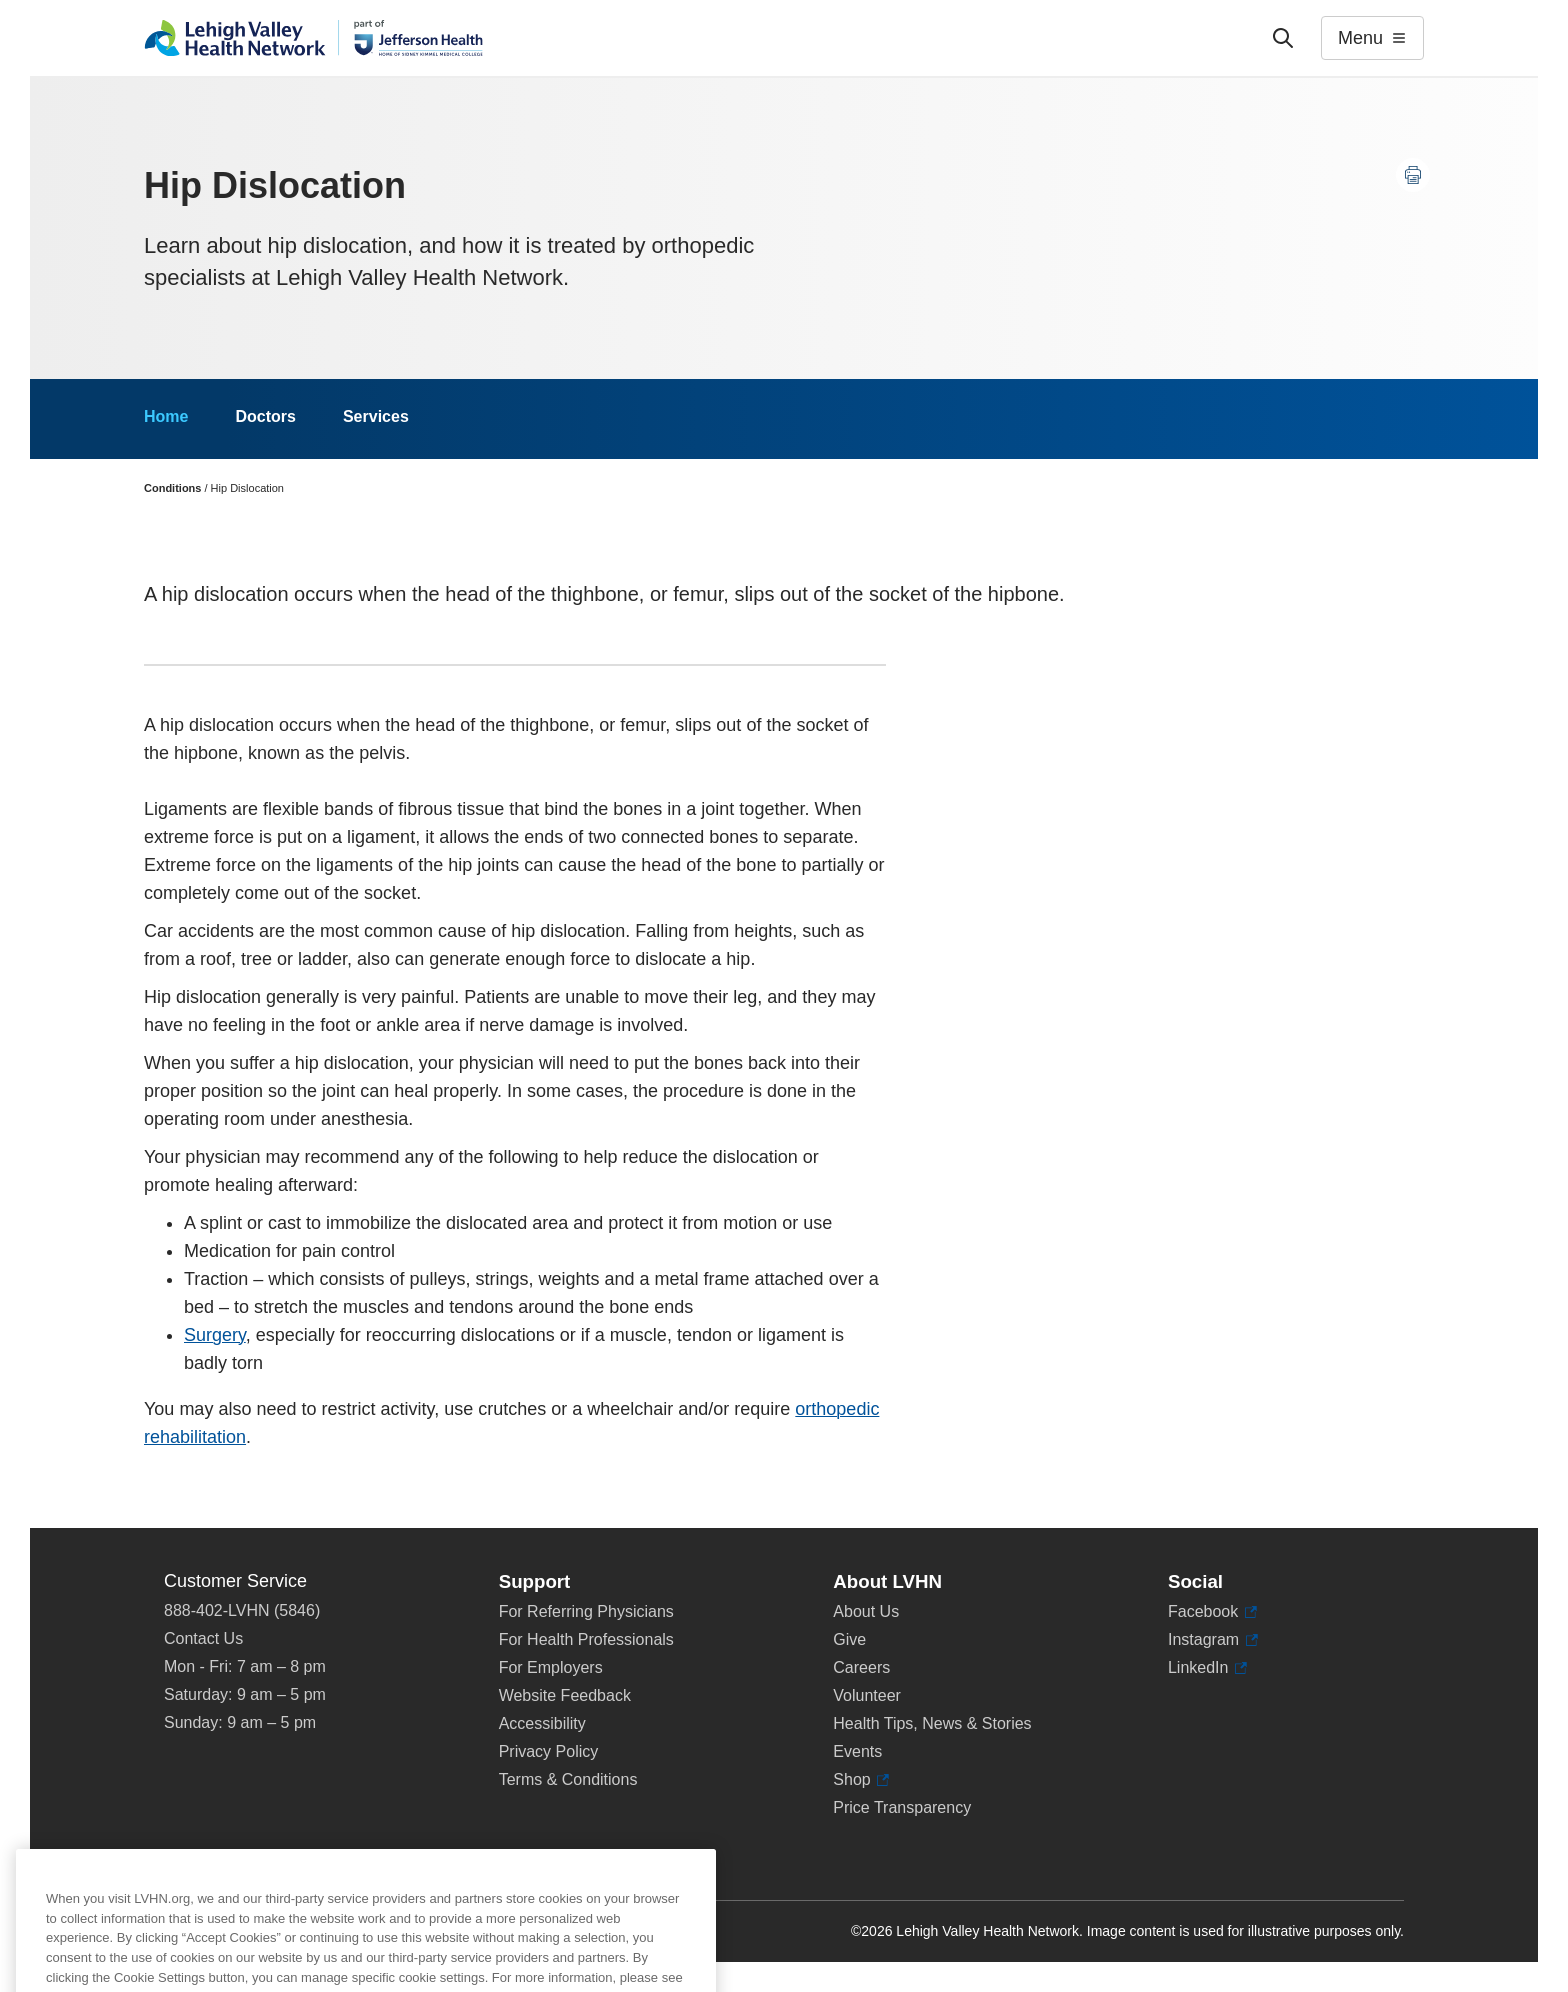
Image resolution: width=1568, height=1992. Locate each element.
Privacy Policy (549, 1751)
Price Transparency (902, 1807)
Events (857, 1751)
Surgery (215, 1335)
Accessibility (542, 1723)
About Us (866, 1611)
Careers (861, 1667)
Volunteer (867, 1695)
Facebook (1212, 1612)
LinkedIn (1207, 1668)
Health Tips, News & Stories (932, 1723)
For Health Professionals (586, 1639)
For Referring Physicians (586, 1611)
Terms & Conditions (568, 1779)
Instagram (1213, 1640)
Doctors (265, 416)
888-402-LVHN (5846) (242, 1610)
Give (849, 1639)
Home (166, 416)
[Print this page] (1413, 175)
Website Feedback (565, 1695)
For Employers (551, 1667)
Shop (861, 1780)
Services (376, 416)
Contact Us (203, 1638)
